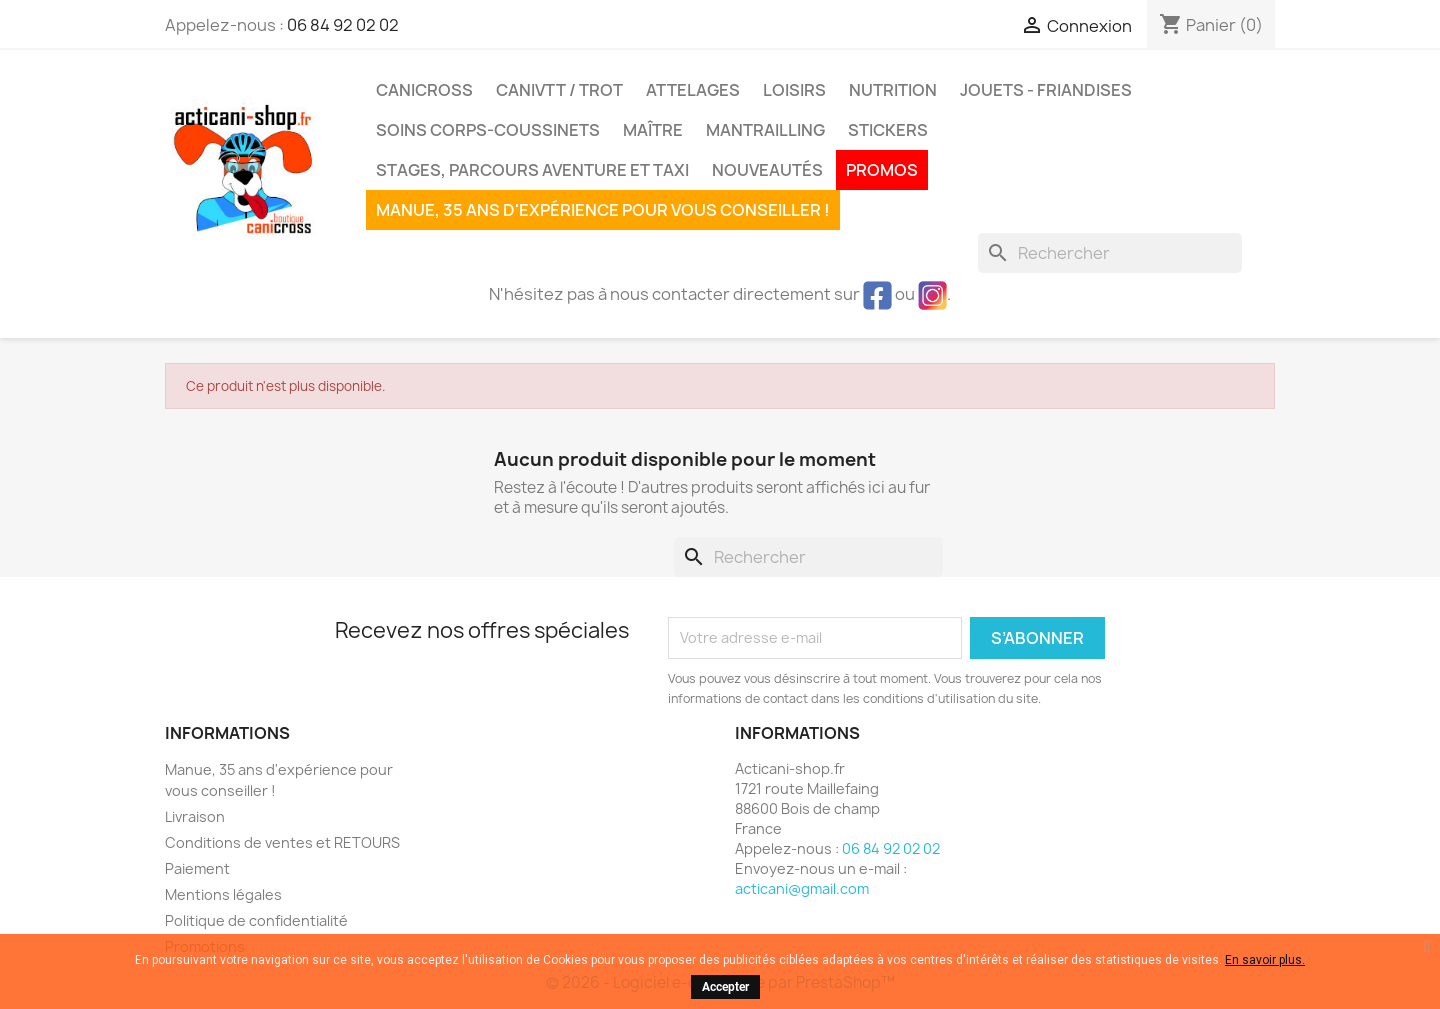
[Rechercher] (1110, 253)
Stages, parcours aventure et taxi (532, 170)
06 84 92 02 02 (343, 25)
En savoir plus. (1265, 960)
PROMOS (882, 170)
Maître (653, 130)
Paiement (197, 868)
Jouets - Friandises (1046, 90)
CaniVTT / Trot (559, 90)
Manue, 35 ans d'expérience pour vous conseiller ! (603, 210)
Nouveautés (767, 170)
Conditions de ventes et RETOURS (282, 842)
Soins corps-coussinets (488, 130)
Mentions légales (223, 894)
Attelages (693, 90)
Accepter (725, 987)
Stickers (888, 130)
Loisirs (794, 90)
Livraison (195, 816)
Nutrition (893, 90)
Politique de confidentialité (256, 920)
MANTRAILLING (765, 130)
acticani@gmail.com (802, 888)
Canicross (424, 90)
